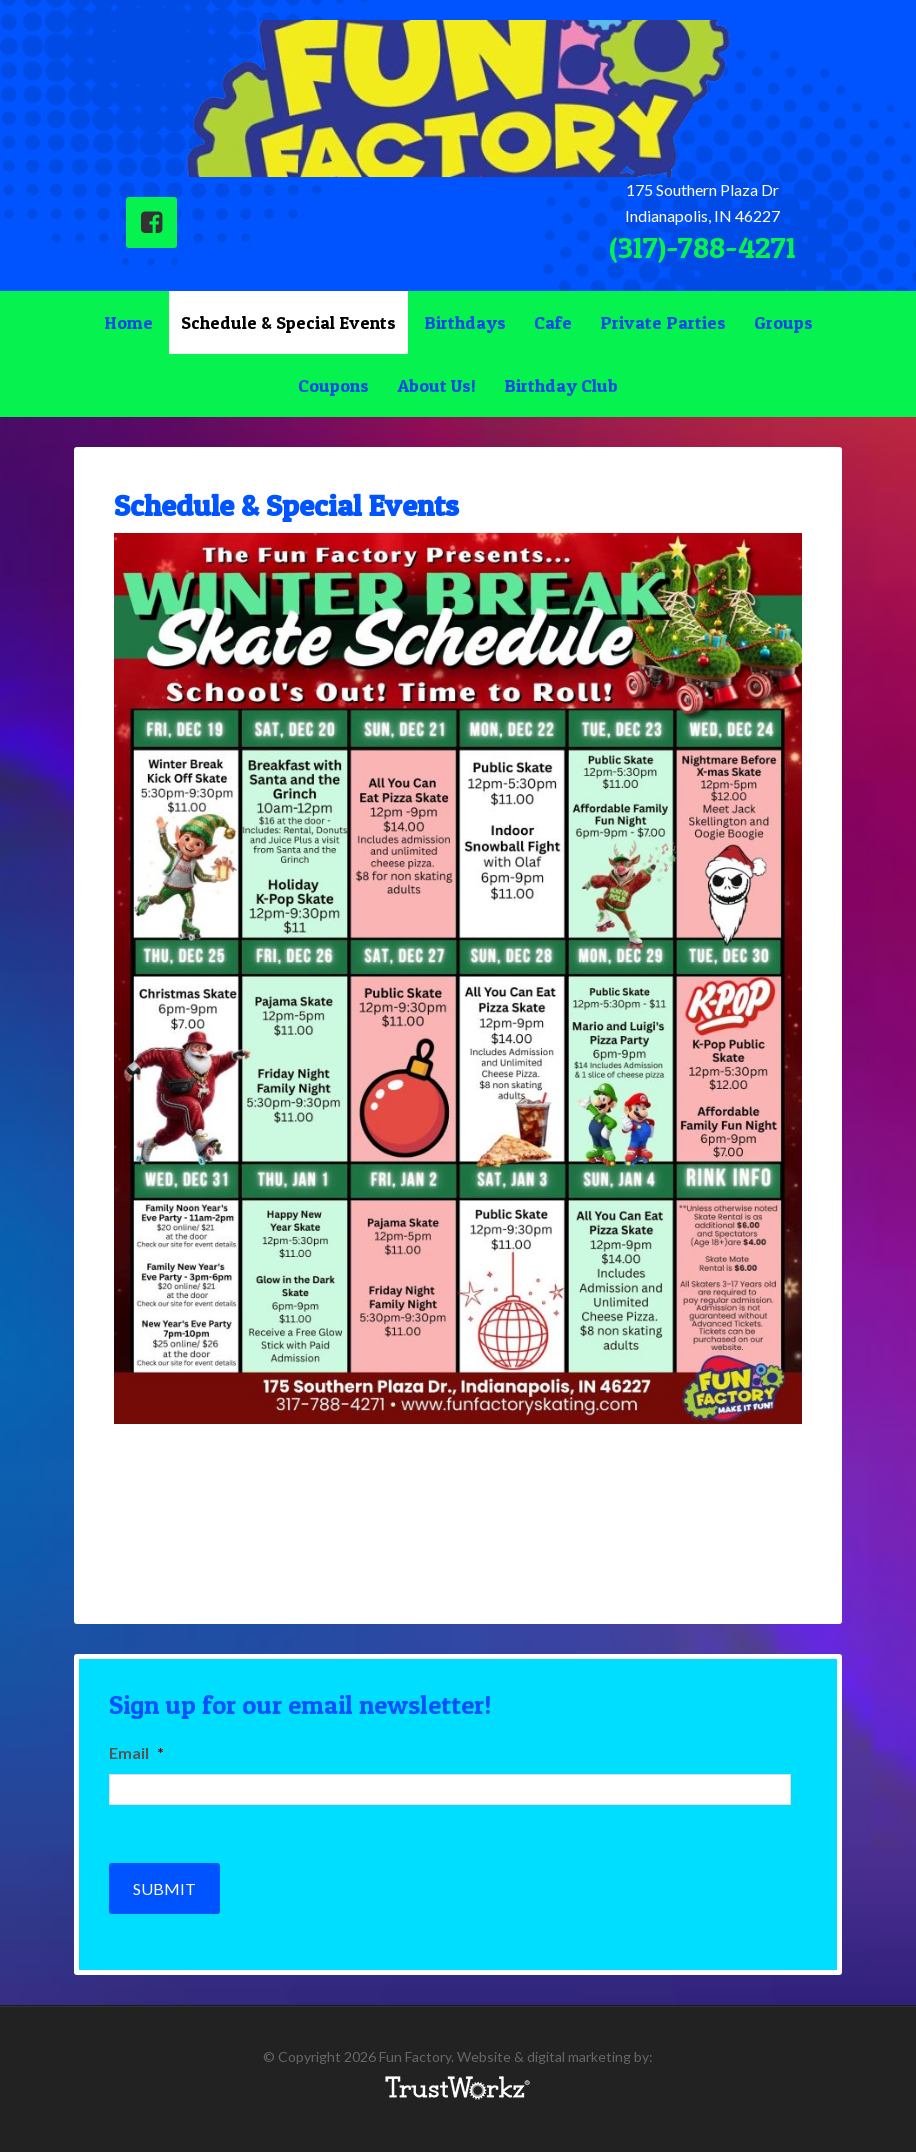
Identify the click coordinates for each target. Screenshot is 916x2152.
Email (136, 1752)
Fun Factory (458, 98)
